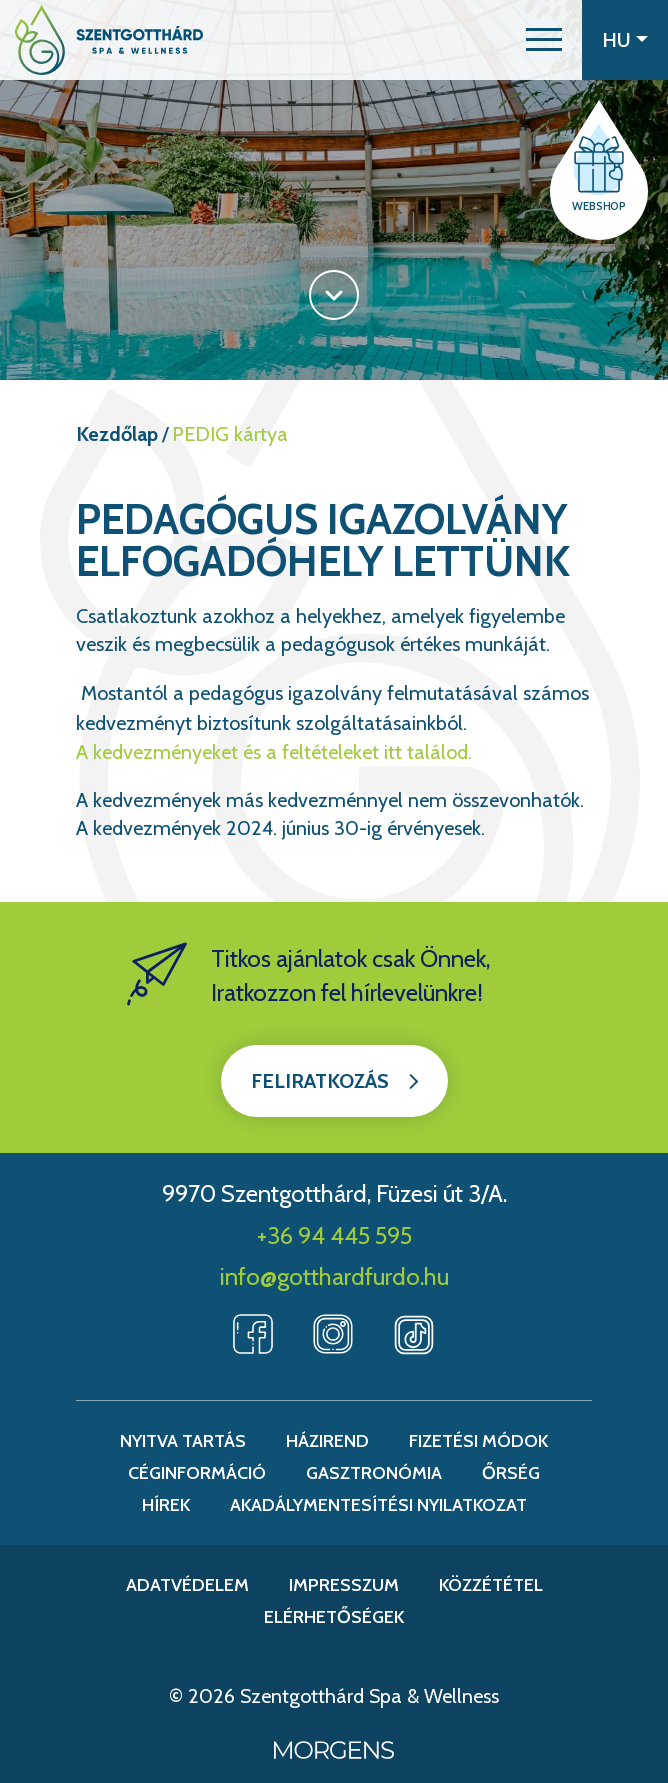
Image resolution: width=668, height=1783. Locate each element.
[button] (544, 40)
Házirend (327, 1441)
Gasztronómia (374, 1473)
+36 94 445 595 (334, 1235)
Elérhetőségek (334, 1617)
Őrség (511, 1473)
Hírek (166, 1505)
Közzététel (491, 1585)
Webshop (598, 205)
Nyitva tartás (183, 1441)
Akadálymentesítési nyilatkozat (378, 1505)
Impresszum (344, 1585)
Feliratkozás (320, 1081)
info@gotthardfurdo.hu (334, 1276)
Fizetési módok (478, 1441)
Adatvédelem (187, 1585)
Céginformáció (197, 1473)
